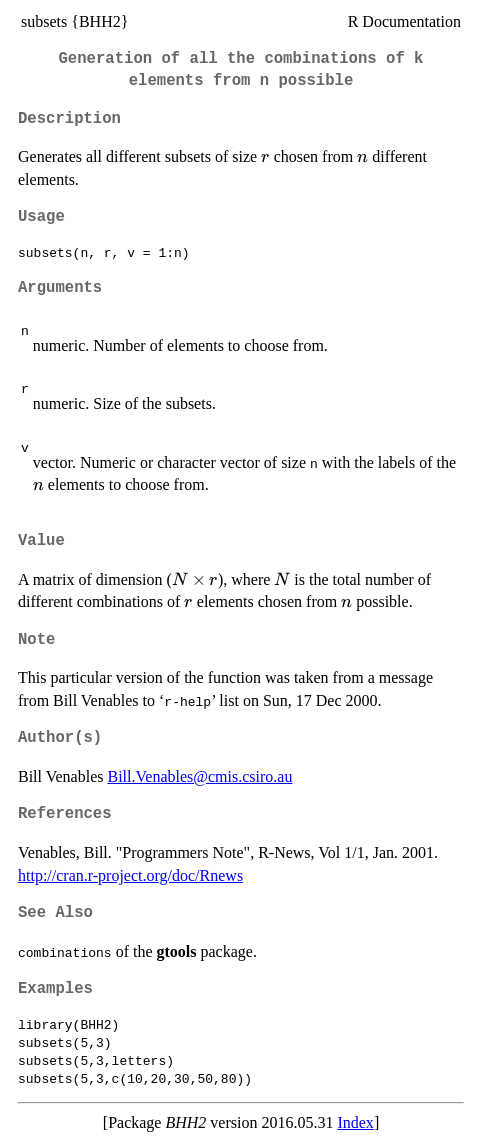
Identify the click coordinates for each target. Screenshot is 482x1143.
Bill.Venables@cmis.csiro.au (199, 776)
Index (355, 1122)
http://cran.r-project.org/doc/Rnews (130, 875)
